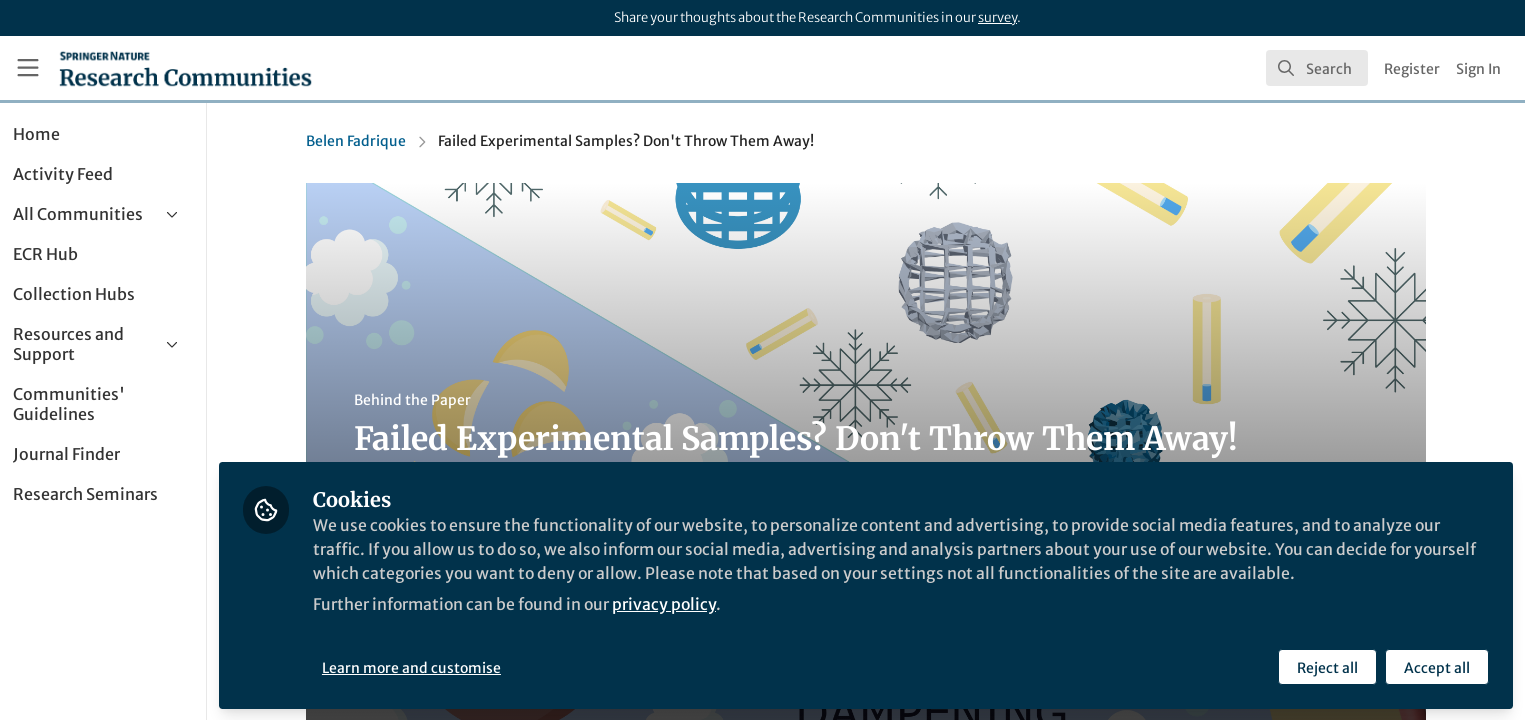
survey (997, 17)
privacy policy (718, 604)
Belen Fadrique (381, 141)
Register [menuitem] (1412, 69)
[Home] (185, 68)
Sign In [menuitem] (1478, 69)
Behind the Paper (437, 400)
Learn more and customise (460, 667)
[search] (1317, 68)
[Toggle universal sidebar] (28, 68)
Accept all (1437, 667)
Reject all (1327, 667)
